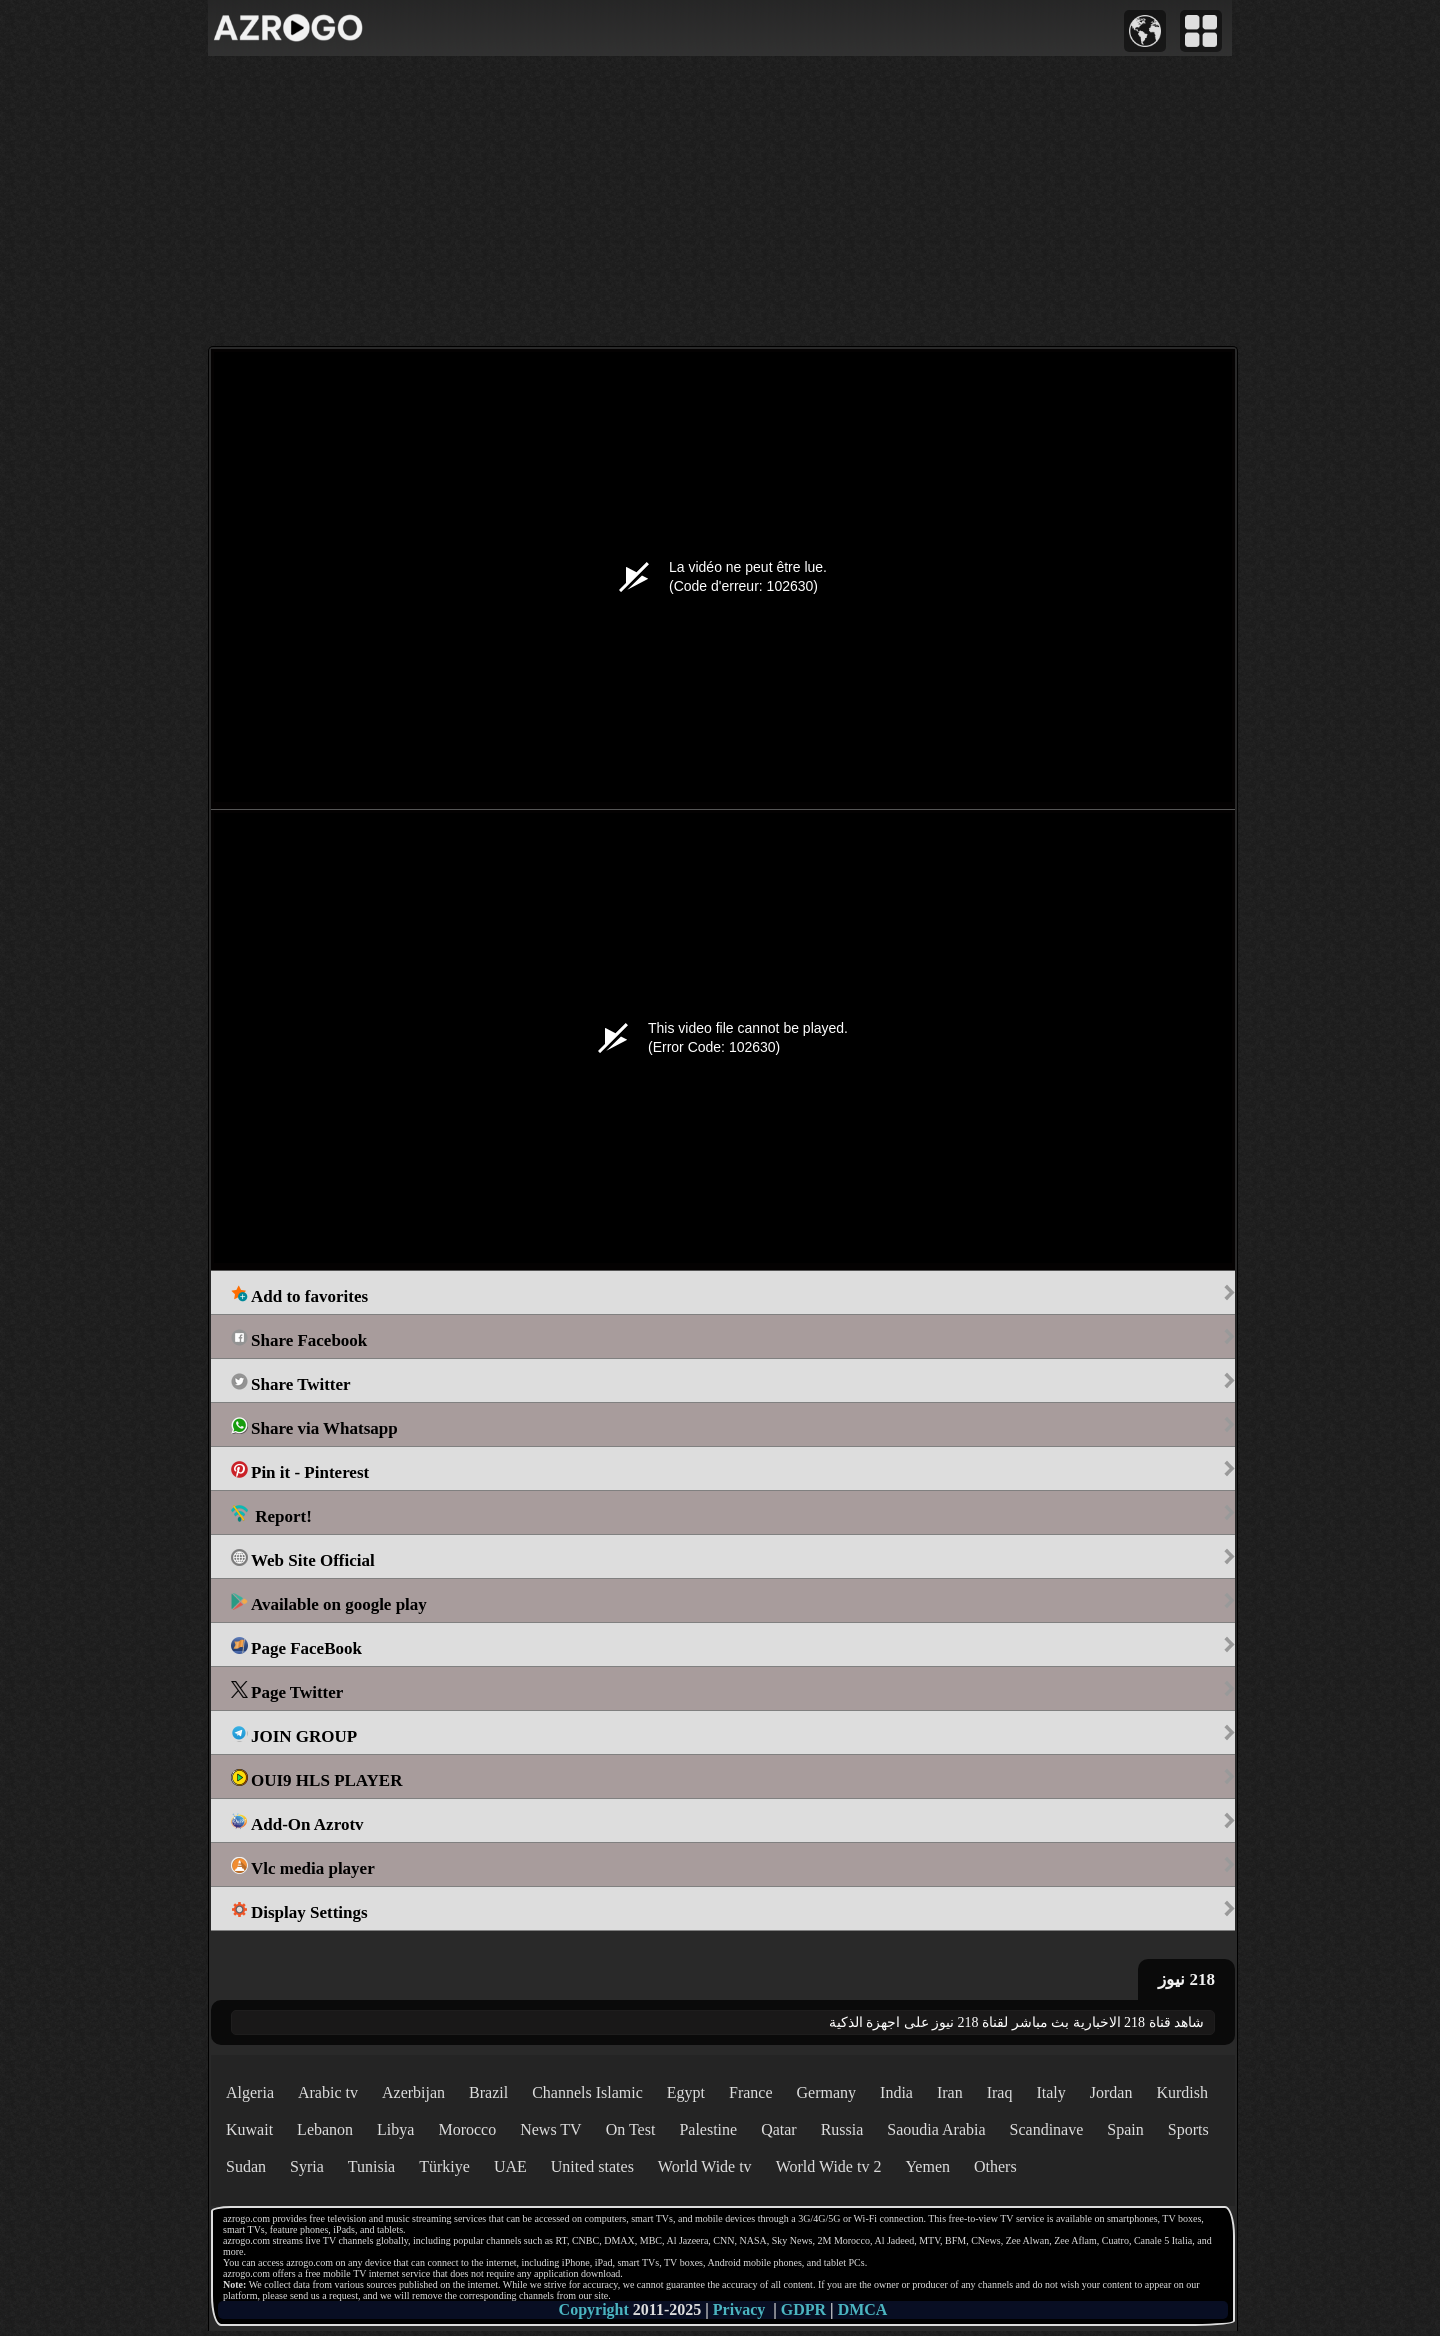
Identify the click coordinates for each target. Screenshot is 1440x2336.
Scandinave (1047, 2129)
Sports (1188, 2129)
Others (995, 2166)
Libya (395, 2129)
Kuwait (249, 2129)
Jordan (1111, 2092)
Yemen (927, 2166)
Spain (1125, 2129)
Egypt (686, 2092)
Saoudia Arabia (936, 2129)
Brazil (488, 2092)
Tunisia (371, 2166)
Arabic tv (328, 2092)
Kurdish (1182, 2092)
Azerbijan (413, 2092)
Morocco (467, 2129)
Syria (307, 2166)
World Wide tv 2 (829, 2166)
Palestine (708, 2129)
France (751, 2092)
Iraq (1000, 2092)
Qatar (779, 2129)
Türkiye (444, 2166)
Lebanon (325, 2129)
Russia (842, 2129)
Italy (1050, 2092)
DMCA (863, 2309)
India (896, 2092)
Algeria (250, 2092)
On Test (631, 2129)
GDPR (803, 2309)
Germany (827, 2092)
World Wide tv (705, 2166)
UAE (510, 2166)
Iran (950, 2092)
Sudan (246, 2166)
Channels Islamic (587, 2092)
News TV (550, 2129)
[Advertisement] (720, 201)
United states (592, 2166)
